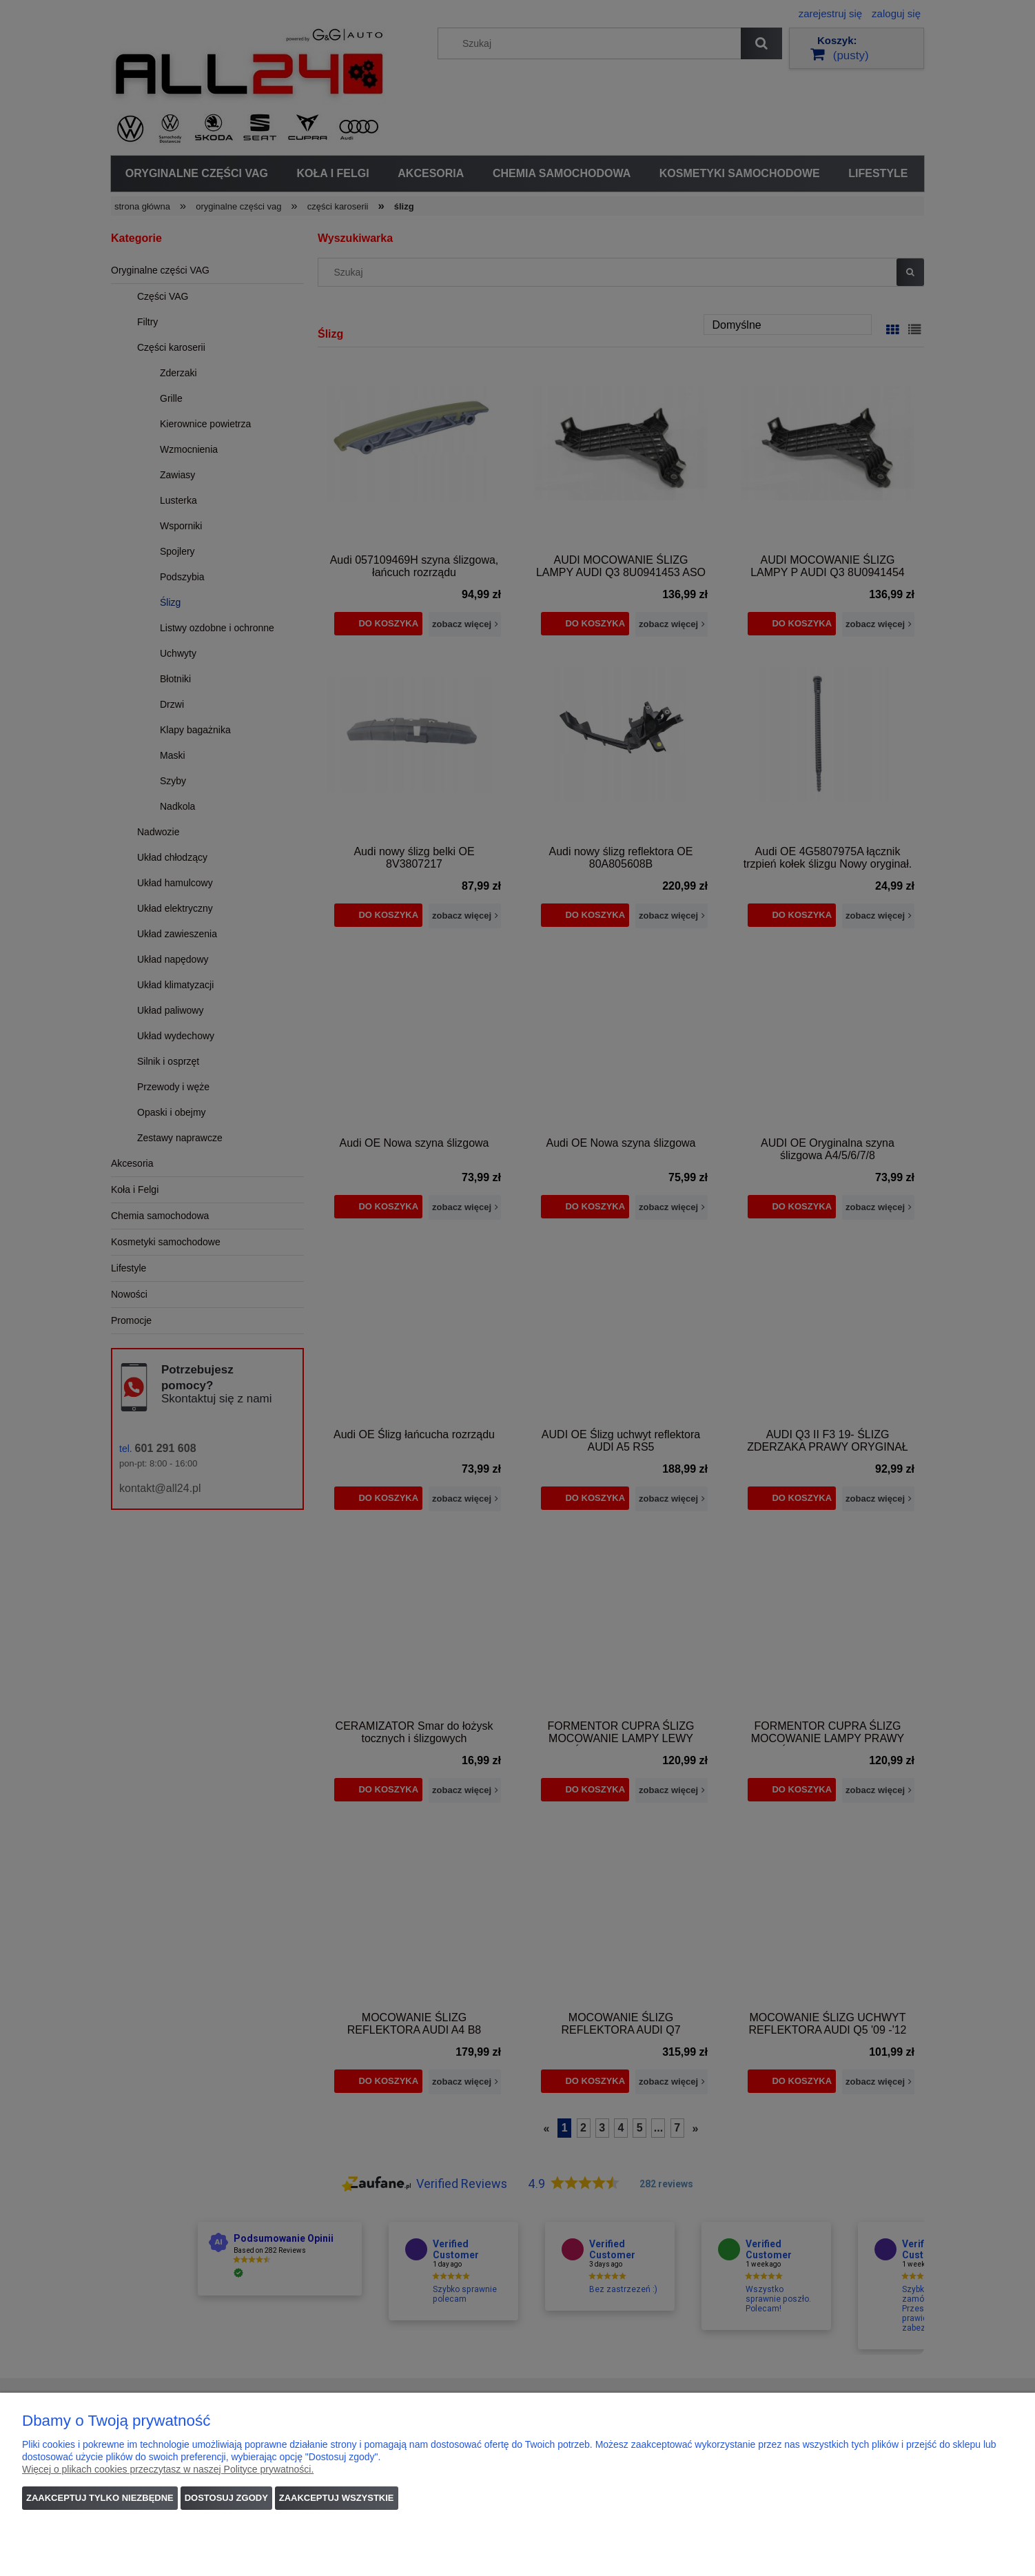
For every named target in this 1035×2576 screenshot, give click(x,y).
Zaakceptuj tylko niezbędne (100, 2498)
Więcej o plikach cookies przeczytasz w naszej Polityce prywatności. (168, 2469)
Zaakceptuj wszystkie (336, 2498)
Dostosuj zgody (226, 2498)
